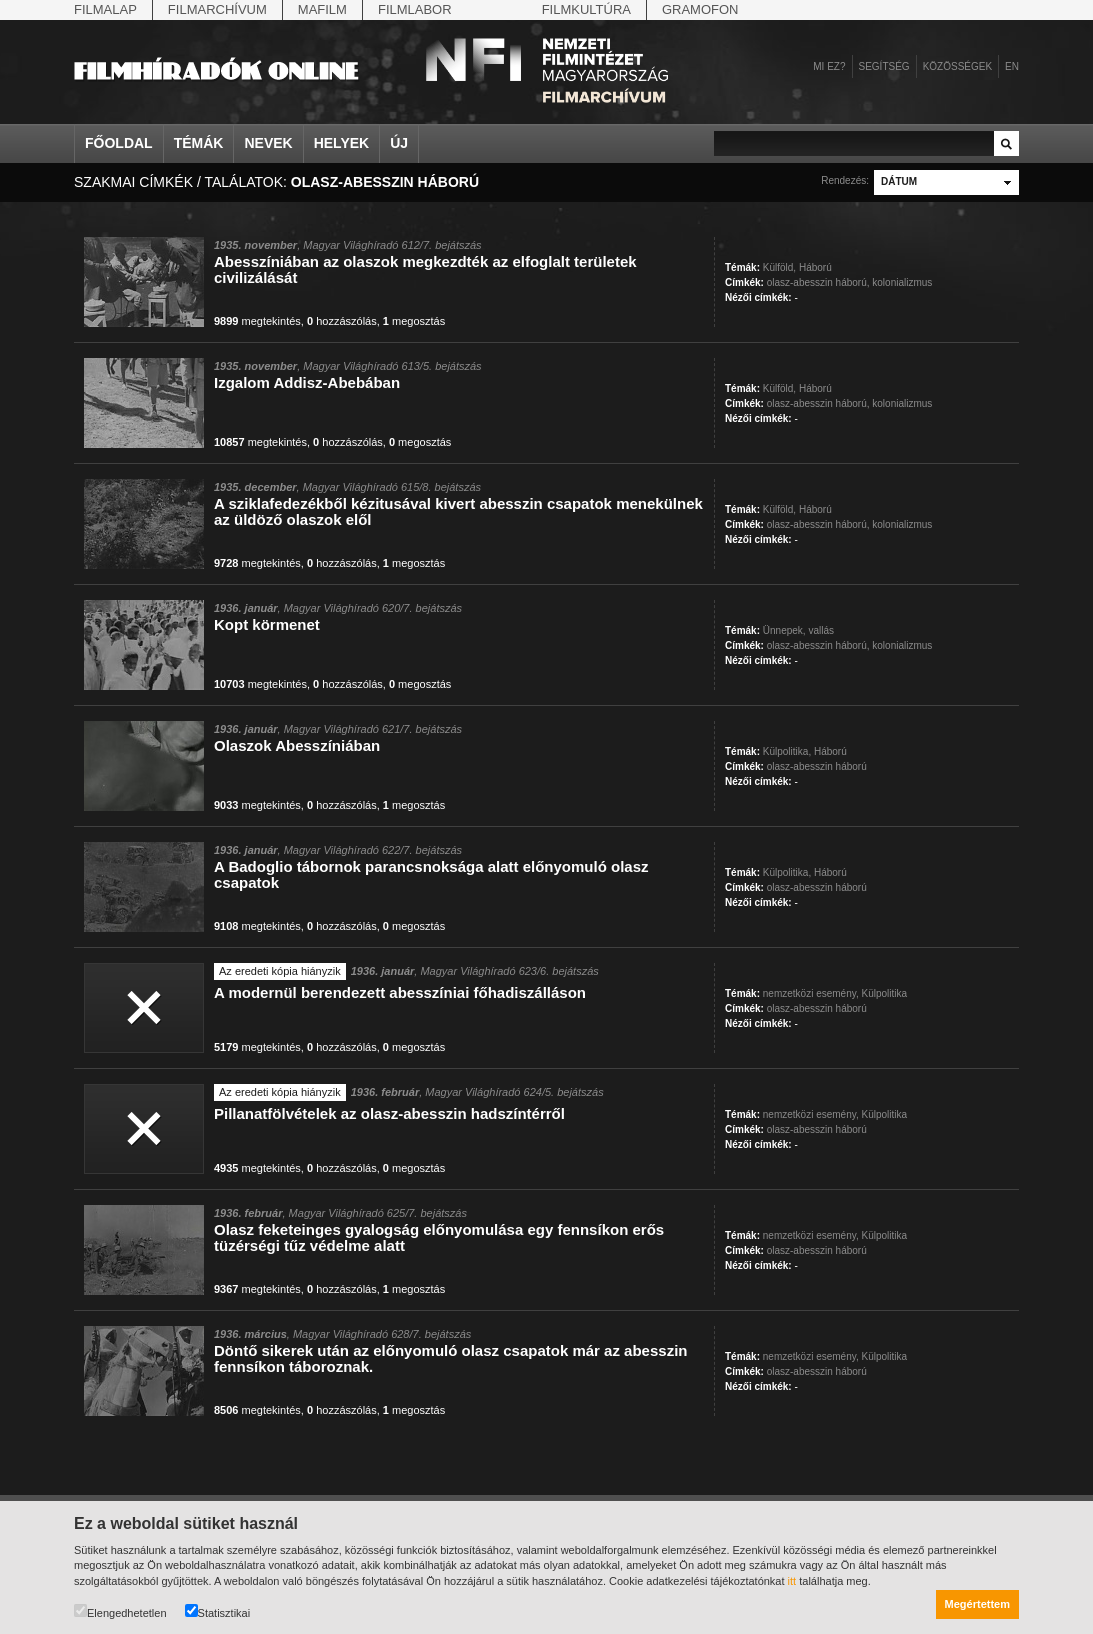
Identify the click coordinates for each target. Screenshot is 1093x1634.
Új (399, 143)
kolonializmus (902, 282)
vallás (821, 630)
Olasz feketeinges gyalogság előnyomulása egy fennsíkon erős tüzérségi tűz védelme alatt (439, 1237)
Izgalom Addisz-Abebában (307, 382)
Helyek (342, 143)
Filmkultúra (586, 9)
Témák (199, 143)
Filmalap (105, 9)
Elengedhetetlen (120, 1611)
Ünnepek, (784, 630)
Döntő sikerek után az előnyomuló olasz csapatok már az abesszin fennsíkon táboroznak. (450, 1358)
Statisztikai (218, 1611)
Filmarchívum (217, 9)
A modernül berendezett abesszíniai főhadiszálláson (400, 992)
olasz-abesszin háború (817, 766)
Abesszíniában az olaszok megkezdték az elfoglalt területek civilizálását (425, 269)
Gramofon (700, 9)
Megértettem (977, 1604)
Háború (815, 267)
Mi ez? (829, 66)
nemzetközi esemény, (811, 993)
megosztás (414, 321)
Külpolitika (885, 993)
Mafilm (322, 9)
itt (792, 1581)
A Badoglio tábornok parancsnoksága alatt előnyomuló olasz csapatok (431, 874)
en (1012, 66)
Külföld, (779, 267)
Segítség (884, 66)
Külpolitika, (787, 751)
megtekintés (257, 321)
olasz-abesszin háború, (818, 282)
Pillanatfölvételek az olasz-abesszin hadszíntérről (389, 1113)
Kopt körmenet (267, 624)
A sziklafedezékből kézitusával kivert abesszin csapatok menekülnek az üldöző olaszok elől (458, 511)
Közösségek (957, 66)
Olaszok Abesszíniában (297, 745)
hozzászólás (342, 321)
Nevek (268, 143)
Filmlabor (415, 9)
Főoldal (119, 143)
